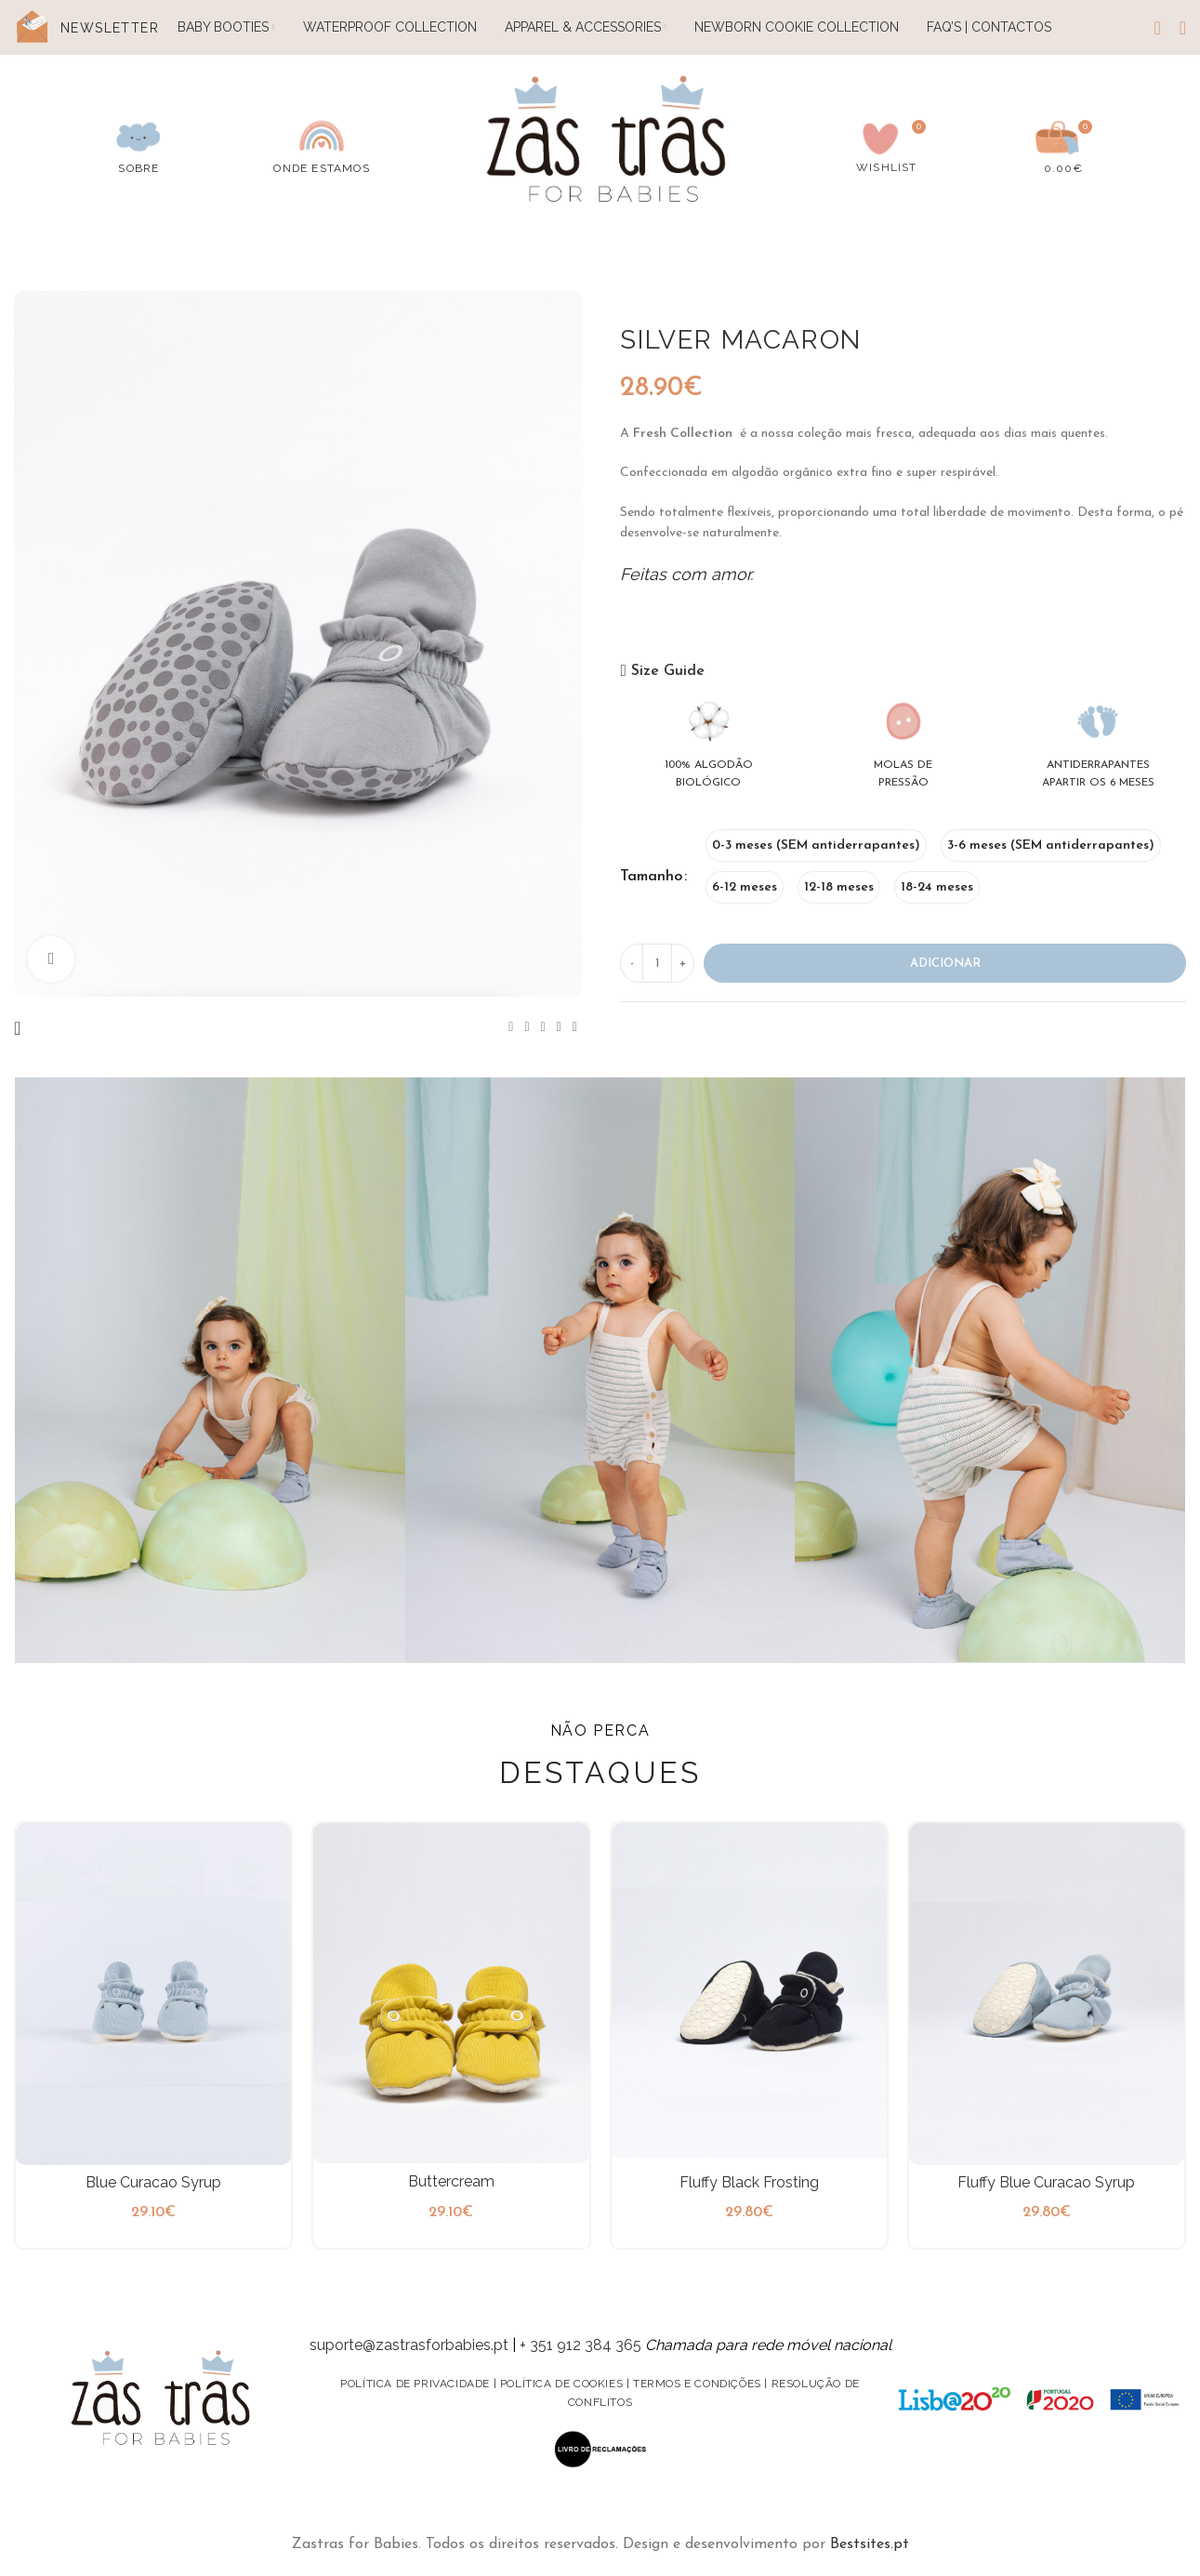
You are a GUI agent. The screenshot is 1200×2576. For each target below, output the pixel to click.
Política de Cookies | (566, 2383)
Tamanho (651, 876)
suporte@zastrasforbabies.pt (409, 2345)
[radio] (816, 845)
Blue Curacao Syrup (153, 2182)
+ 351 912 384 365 (580, 2345)
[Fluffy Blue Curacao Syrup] (1046, 1993)
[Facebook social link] (511, 1027)
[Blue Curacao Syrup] (153, 1993)
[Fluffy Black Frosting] (749, 1993)
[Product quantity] (657, 963)
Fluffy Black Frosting (749, 2182)
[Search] (1156, 27)
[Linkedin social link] (559, 1027)
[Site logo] (606, 142)
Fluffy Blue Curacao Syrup (1046, 2182)
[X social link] (526, 1027)
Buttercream (451, 2181)
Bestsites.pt (869, 2544)
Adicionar (945, 964)
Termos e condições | (702, 2383)
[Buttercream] (450, 1992)
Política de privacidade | (420, 2383)
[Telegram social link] (575, 1027)
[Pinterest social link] (543, 1027)
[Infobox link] (138, 143)
